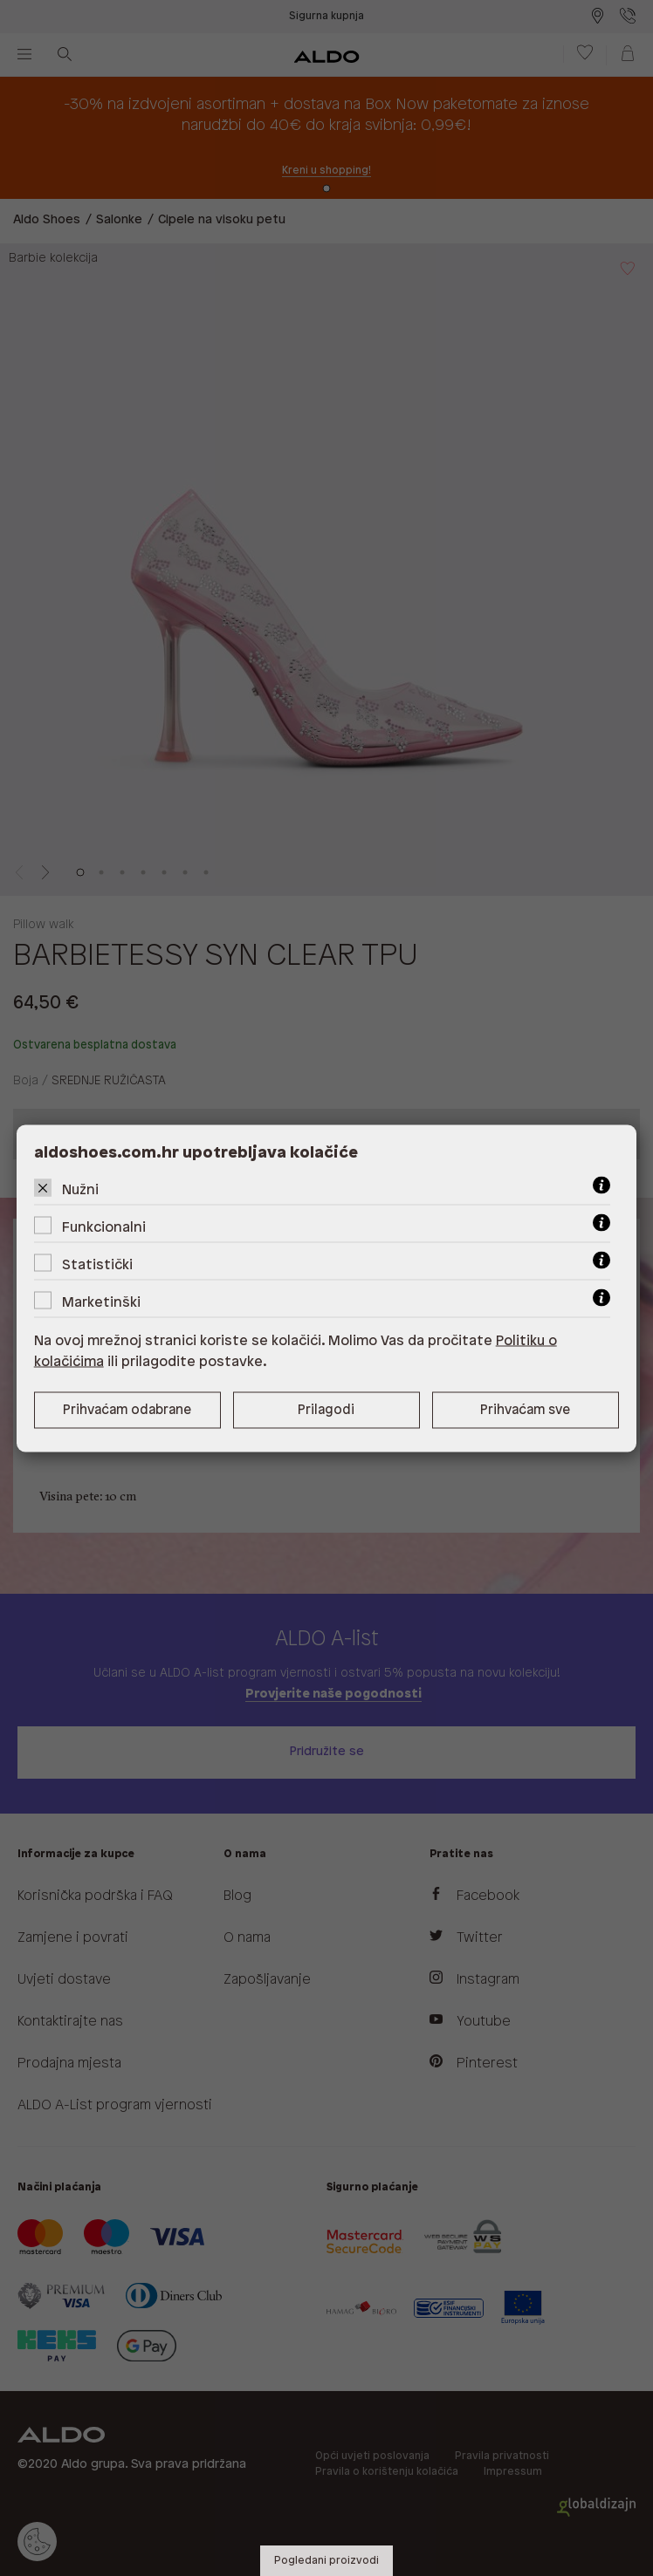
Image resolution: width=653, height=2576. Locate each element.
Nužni (80, 1189)
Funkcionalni (104, 1227)
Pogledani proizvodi (326, 2560)
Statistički (97, 1264)
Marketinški (101, 1302)
